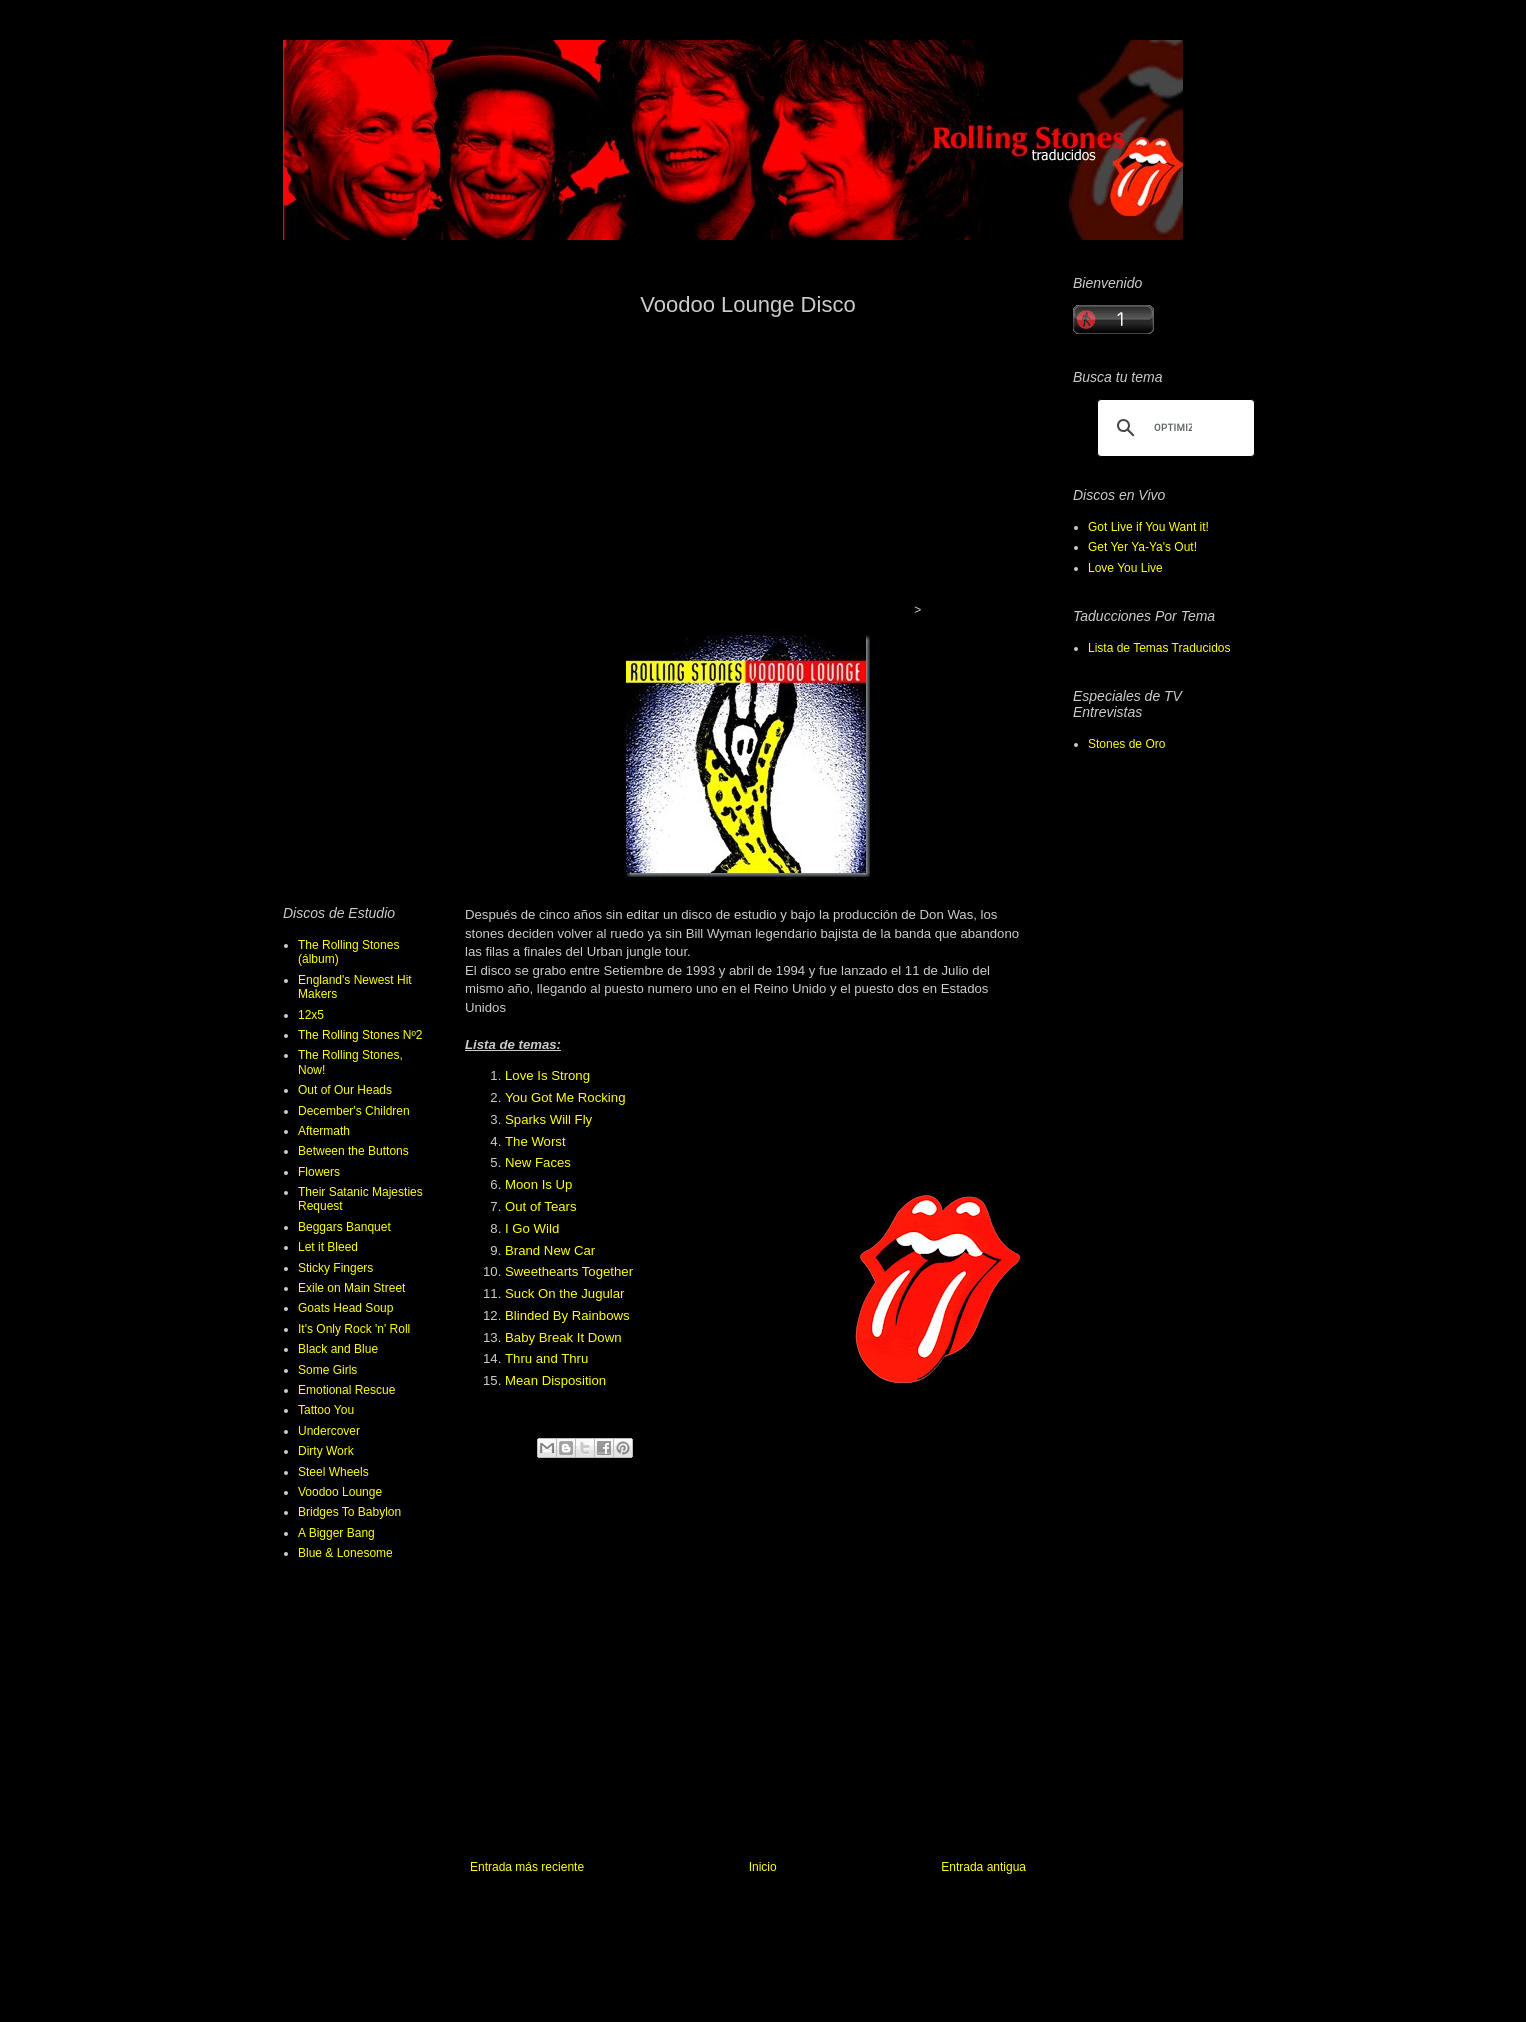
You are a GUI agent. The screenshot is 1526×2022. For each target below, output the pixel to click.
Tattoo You (326, 1410)
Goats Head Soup (345, 1308)
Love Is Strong (547, 1075)
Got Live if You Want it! (1148, 527)
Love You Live (1125, 568)
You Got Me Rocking (565, 1097)
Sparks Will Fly (548, 1119)
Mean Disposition (555, 1380)
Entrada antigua (983, 1867)
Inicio (763, 1867)
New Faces (538, 1162)
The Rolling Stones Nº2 (360, 1035)
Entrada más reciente (527, 1867)
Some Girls (327, 1370)
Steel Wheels (333, 1472)
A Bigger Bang (336, 1533)
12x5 (311, 1015)
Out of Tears (541, 1206)
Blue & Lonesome (345, 1553)
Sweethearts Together (569, 1271)
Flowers (319, 1172)
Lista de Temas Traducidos (1159, 648)
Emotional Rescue (346, 1390)
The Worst (535, 1141)
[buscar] (1173, 428)
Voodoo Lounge (340, 1492)
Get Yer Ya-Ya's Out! (1142, 547)
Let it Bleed (328, 1247)
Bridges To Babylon (349, 1512)
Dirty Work (326, 1451)
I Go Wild (532, 1228)
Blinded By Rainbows (567, 1315)
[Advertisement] (743, 474)
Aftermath (324, 1131)
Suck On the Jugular (565, 1293)
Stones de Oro (1126, 744)
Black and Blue (338, 1349)
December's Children (354, 1111)
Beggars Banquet (344, 1227)
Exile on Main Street (351, 1288)
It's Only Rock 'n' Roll (354, 1329)
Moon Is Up (538, 1184)
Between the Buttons (353, 1151)
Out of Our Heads (345, 1090)
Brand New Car (550, 1250)
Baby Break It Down (563, 1337)
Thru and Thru (546, 1358)
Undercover (329, 1431)
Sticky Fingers (335, 1268)
